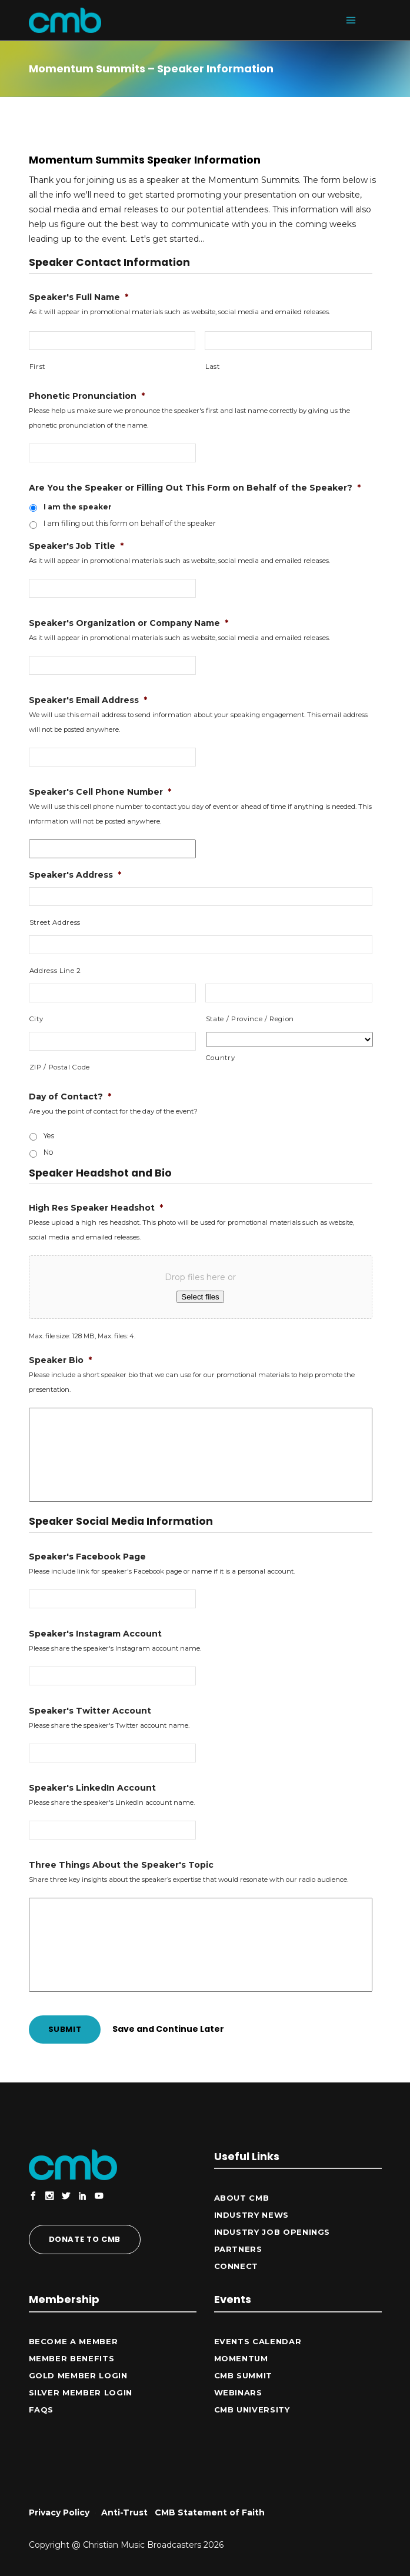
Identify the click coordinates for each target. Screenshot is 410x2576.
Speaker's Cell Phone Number (100, 792)
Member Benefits (72, 2358)
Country (220, 1058)
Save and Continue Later (168, 2029)
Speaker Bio (60, 1360)
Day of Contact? (70, 1096)
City (36, 1019)
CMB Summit (243, 2375)
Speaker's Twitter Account (90, 1710)
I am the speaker (78, 506)
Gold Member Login (78, 2375)
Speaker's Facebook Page (87, 1556)
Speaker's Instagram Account (95, 1633)
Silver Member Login (80, 2392)
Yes (49, 1135)
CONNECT (236, 2266)
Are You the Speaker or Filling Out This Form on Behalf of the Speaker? (195, 487)
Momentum (241, 2358)
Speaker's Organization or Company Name (128, 623)
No (49, 1152)
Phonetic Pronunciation (87, 396)
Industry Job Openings (272, 2232)
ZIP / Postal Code (59, 1067)
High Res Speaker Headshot (96, 1207)
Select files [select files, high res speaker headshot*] (200, 1296)
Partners (238, 2249)
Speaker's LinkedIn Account (92, 1787)
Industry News (251, 2215)
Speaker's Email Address (88, 700)
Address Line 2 (55, 971)
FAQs (41, 2409)
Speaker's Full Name (78, 297)
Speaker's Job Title (76, 546)
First (37, 366)
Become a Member (73, 2341)
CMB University (252, 2409)
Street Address (55, 922)
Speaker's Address (75, 874)
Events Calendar (258, 2341)
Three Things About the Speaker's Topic (121, 1864)
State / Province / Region (250, 1019)
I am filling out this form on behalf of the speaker (130, 523)
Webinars (238, 2392)
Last (212, 366)
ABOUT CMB (241, 2197)
